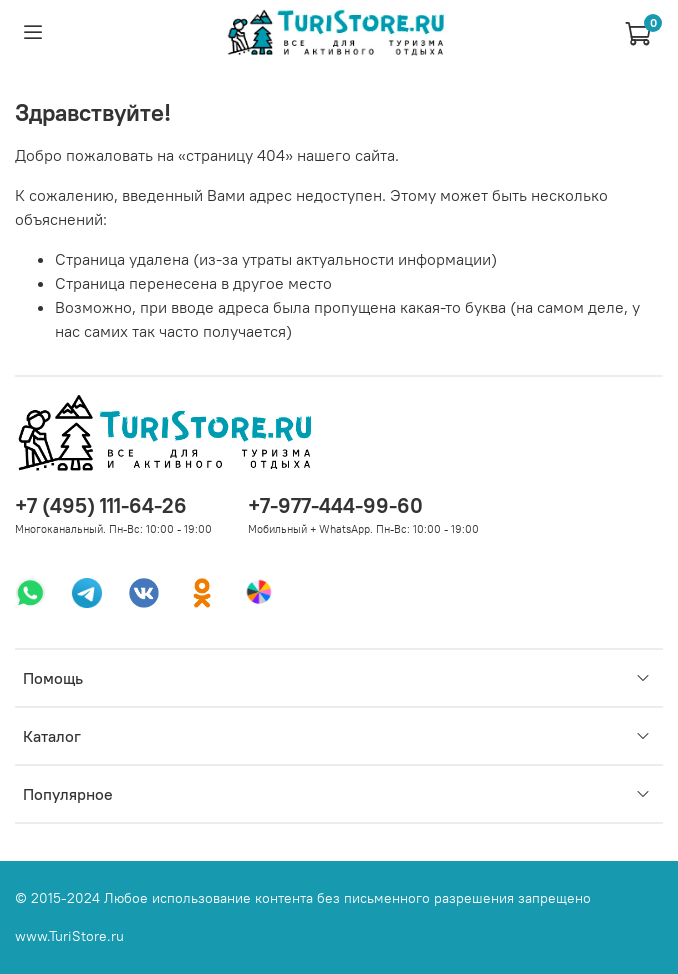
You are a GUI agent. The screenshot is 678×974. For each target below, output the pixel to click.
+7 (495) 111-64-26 (101, 505)
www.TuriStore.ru (69, 936)
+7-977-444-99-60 (335, 505)
